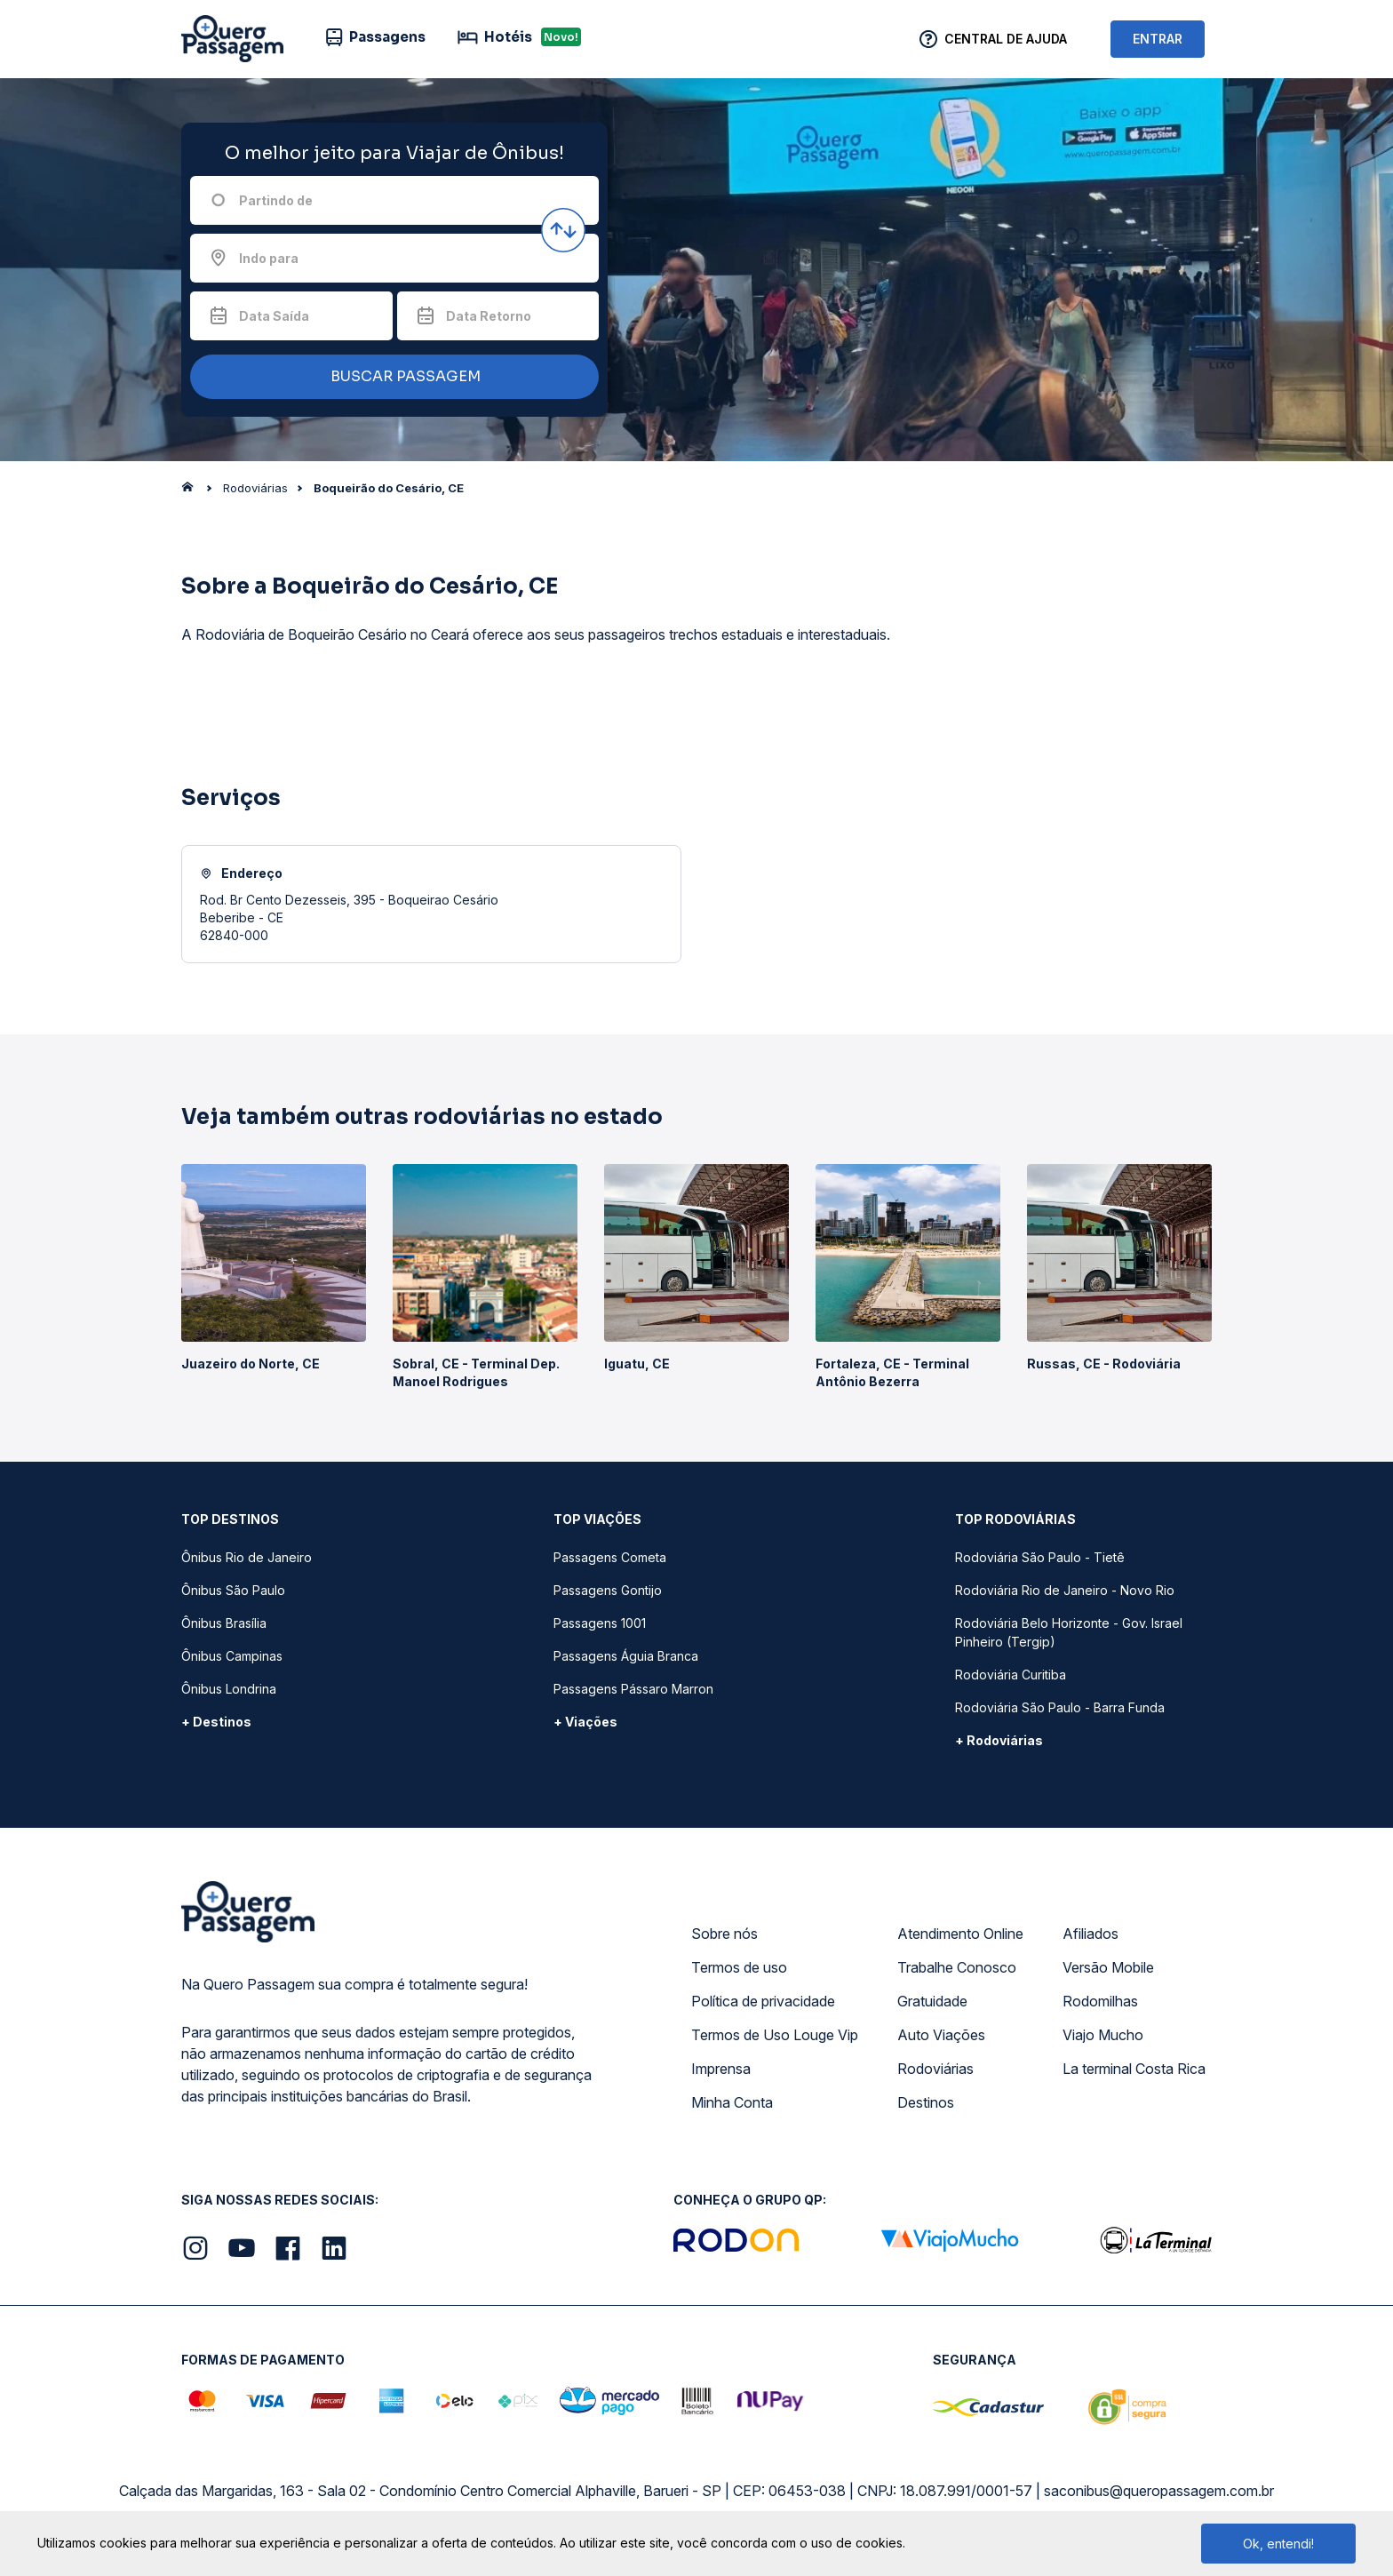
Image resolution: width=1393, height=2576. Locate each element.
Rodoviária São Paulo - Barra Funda (1060, 1707)
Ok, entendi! (1278, 2543)
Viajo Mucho (1103, 2035)
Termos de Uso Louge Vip (774, 2035)
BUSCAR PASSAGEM (390, 377)
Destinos (925, 2102)
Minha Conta (732, 2102)
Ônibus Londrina (228, 1688)
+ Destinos (216, 1721)
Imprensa (721, 2069)
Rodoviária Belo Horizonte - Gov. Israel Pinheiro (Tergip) (1068, 1632)
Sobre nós (724, 1933)
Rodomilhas (1100, 2001)
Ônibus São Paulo (233, 1590)
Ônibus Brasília (224, 1623)
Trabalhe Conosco (956, 1967)
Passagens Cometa (609, 1557)
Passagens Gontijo (607, 1590)
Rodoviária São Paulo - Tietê (1040, 1557)
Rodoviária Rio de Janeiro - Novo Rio (1064, 1590)
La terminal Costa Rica (1134, 2069)
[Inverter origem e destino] (563, 230)
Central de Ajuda (1005, 38)
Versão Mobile (1108, 1967)
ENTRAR (1157, 38)
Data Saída (274, 315)
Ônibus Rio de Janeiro (246, 1557)
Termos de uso (739, 1967)
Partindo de (276, 200)
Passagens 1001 (599, 1623)
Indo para (268, 258)
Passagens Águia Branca (625, 1655)
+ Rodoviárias (999, 1740)
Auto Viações (941, 2035)
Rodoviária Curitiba (1010, 1674)
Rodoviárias (935, 2069)
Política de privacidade (763, 2001)
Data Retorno (488, 315)
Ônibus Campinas (232, 1655)
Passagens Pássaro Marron (633, 1688)
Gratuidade (932, 2001)
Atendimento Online (960, 1933)
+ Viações (585, 1721)
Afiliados (1090, 1933)
